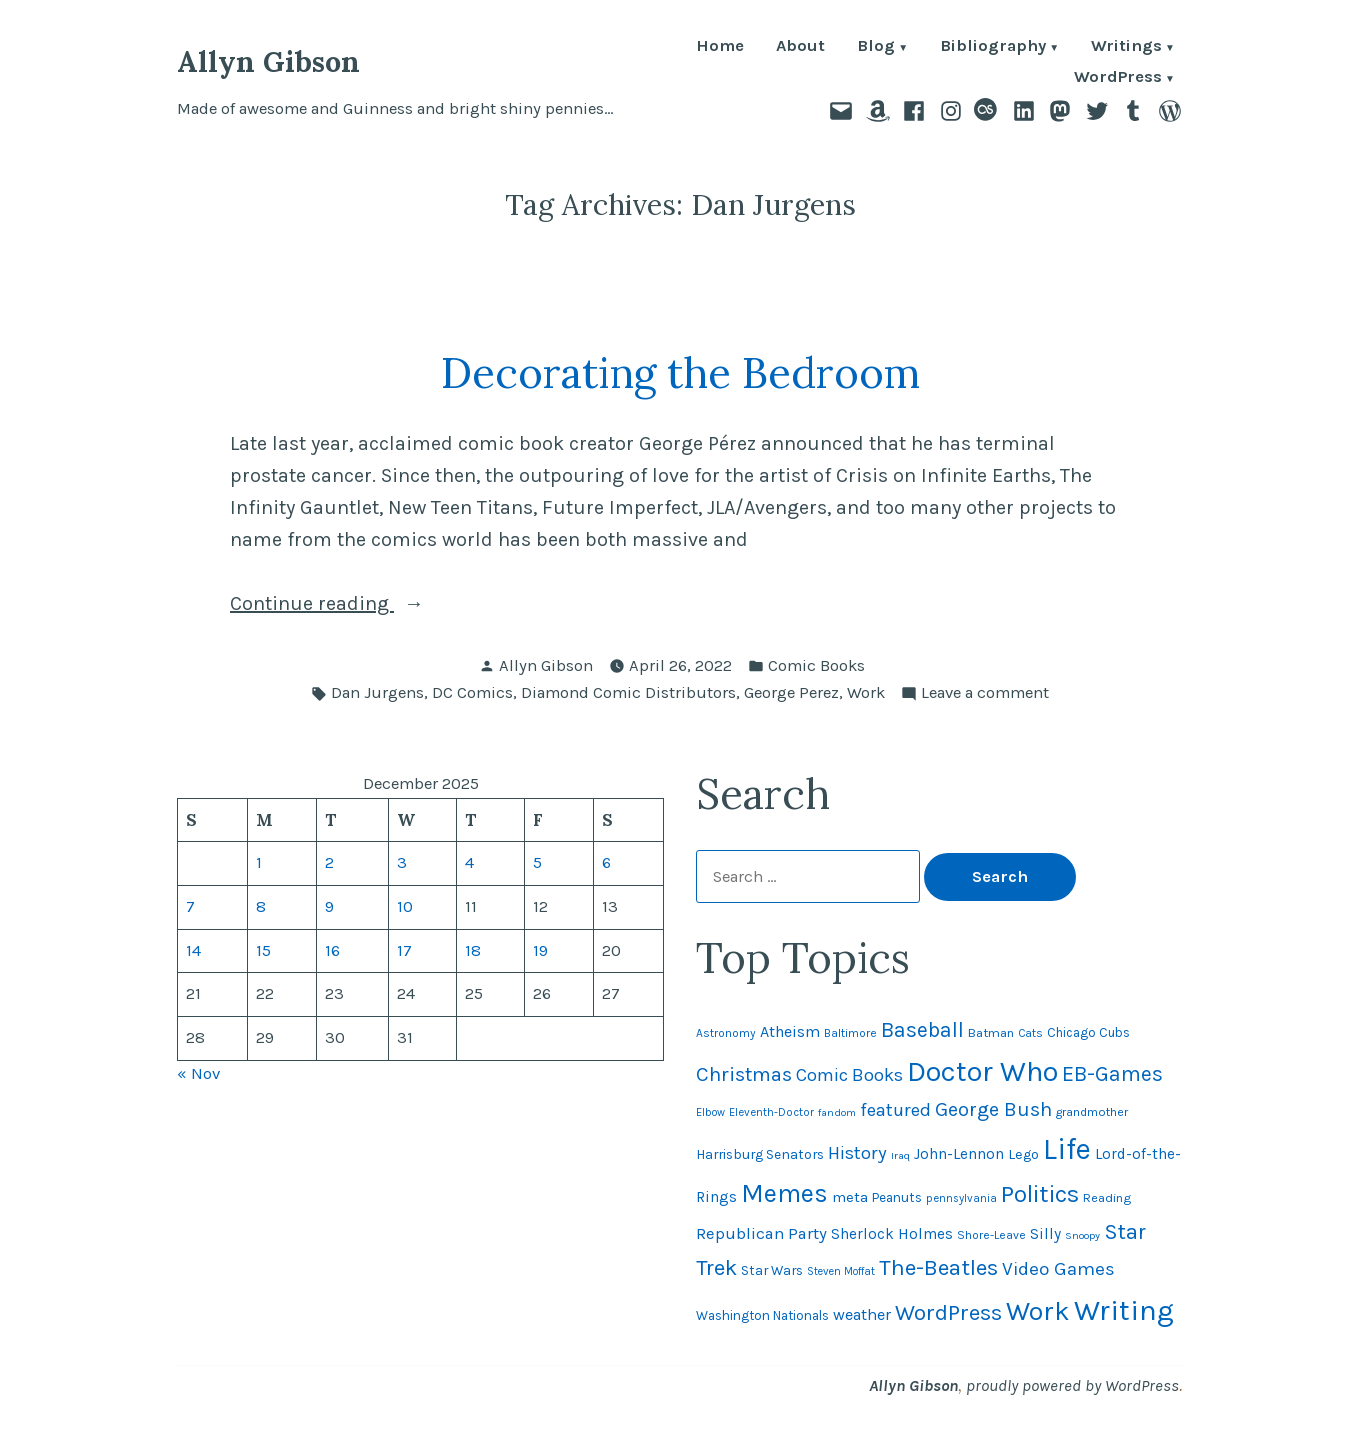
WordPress (1118, 78)
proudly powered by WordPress (1072, 1385)
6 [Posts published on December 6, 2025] (606, 862)
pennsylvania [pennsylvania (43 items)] (961, 1198)
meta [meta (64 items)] (850, 1197)
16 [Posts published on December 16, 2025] (332, 950)
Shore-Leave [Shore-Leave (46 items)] (991, 1235)
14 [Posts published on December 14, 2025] (193, 950)
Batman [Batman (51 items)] (991, 1032)
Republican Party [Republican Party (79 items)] (761, 1233)
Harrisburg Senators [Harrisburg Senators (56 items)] (760, 1154)
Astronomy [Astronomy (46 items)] (726, 1033)
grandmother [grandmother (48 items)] (1092, 1112)
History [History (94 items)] (857, 1153)
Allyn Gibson (268, 61)
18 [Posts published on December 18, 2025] (473, 950)
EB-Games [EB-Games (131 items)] (1112, 1073)
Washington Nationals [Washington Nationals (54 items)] (762, 1315)
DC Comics (472, 692)
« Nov (198, 1073)
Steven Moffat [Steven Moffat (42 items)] (841, 1271)
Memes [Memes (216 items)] (784, 1193)
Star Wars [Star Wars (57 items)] (772, 1270)
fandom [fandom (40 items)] (837, 1112)
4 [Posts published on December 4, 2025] (469, 862)
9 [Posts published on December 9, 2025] (329, 906)
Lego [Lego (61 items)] (1023, 1154)
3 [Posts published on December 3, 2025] (402, 862)
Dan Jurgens (377, 692)
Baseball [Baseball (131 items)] (922, 1029)
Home (720, 47)
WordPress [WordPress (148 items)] (948, 1312)
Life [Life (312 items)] (1067, 1149)
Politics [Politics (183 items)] (1040, 1194)
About (800, 47)
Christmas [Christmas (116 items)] (744, 1074)
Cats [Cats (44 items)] (1030, 1033)
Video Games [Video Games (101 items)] (1058, 1269)
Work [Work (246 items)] (1038, 1311)
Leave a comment (985, 693)
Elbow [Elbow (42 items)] (710, 1112)
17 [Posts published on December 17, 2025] (404, 950)
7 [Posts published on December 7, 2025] (190, 906)
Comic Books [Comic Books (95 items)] (849, 1075)
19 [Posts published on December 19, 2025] (540, 950)
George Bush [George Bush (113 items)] (993, 1109)
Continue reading (365, 604)
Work (866, 692)
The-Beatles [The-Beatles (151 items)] (938, 1267)
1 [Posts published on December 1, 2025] (259, 862)
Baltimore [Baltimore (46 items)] (850, 1033)
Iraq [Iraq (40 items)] (900, 1155)
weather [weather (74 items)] (862, 1314)
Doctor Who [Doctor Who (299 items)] (982, 1071)
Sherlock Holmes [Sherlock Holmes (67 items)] (892, 1234)
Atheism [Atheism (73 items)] (790, 1031)
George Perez (791, 692)
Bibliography (993, 47)
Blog (876, 47)
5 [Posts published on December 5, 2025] (537, 862)
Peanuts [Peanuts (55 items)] (897, 1197)
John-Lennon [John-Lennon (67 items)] (959, 1154)
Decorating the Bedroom (680, 372)
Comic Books (816, 665)
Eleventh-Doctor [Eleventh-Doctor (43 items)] (771, 1112)
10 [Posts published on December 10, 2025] (405, 906)
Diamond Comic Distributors (628, 692)
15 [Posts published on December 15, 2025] (263, 950)
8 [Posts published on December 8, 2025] (261, 906)
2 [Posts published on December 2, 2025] (329, 862)
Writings (1126, 47)
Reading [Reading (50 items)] (1107, 1197)
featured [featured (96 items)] (895, 1110)
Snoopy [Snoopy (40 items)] (1082, 1235)
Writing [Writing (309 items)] (1124, 1310)
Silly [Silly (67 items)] (1045, 1234)
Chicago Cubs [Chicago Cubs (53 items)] (1088, 1032)
